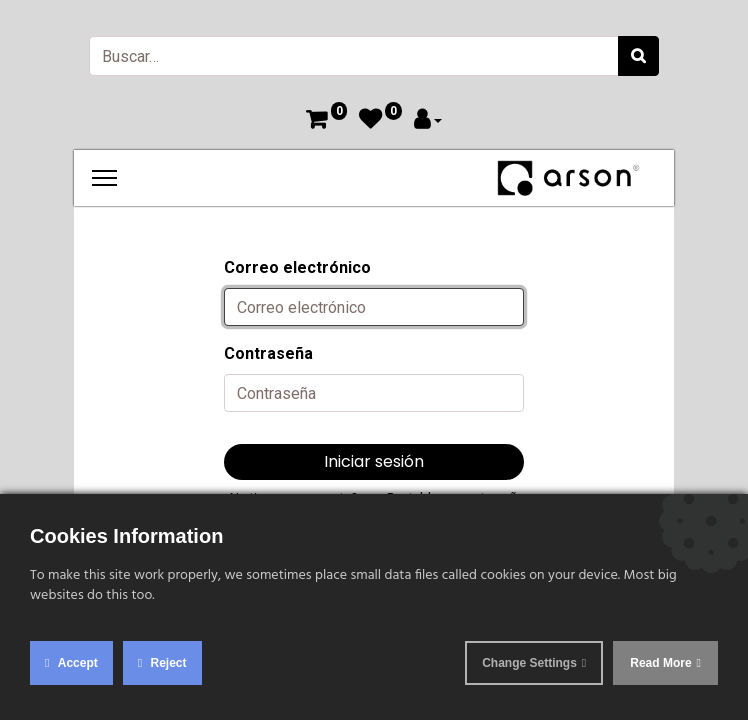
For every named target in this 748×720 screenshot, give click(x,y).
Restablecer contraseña (455, 497)
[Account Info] (428, 121)
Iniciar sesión (374, 461)
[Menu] (104, 178)
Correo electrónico (297, 267)
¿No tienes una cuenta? (290, 497)
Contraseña (268, 353)
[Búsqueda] (638, 56)
